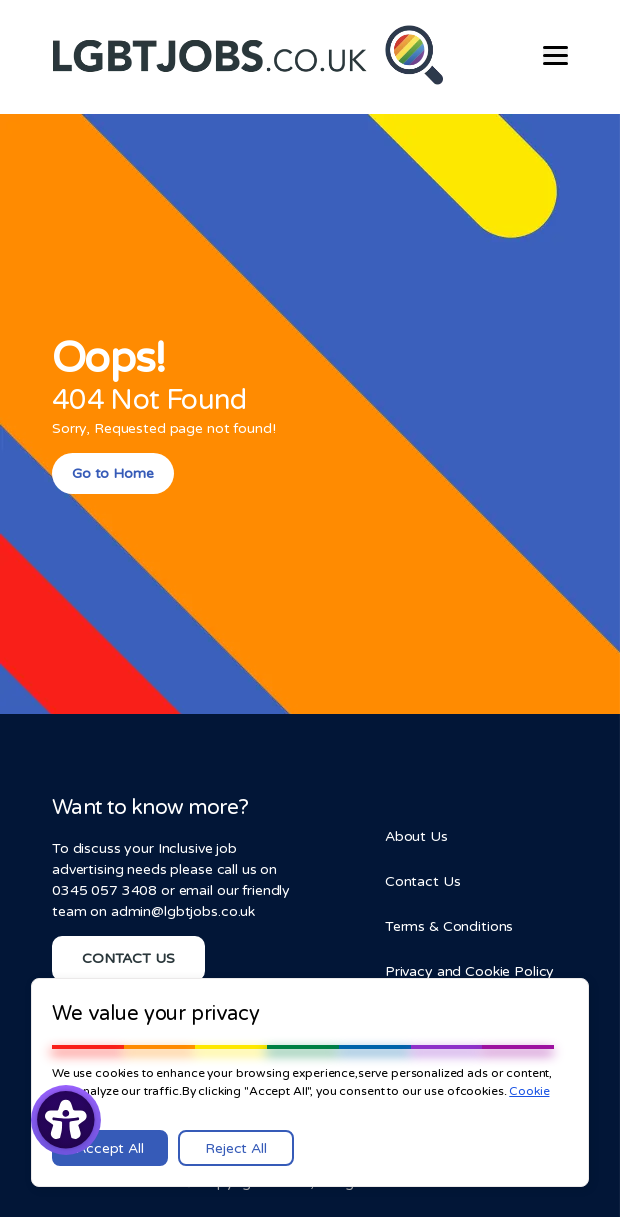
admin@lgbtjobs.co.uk (183, 911)
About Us (416, 836)
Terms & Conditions (449, 926)
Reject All (236, 1148)
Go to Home (113, 473)
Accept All (110, 1148)
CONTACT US (128, 958)
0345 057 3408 (104, 890)
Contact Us (423, 881)
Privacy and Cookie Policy (470, 971)
